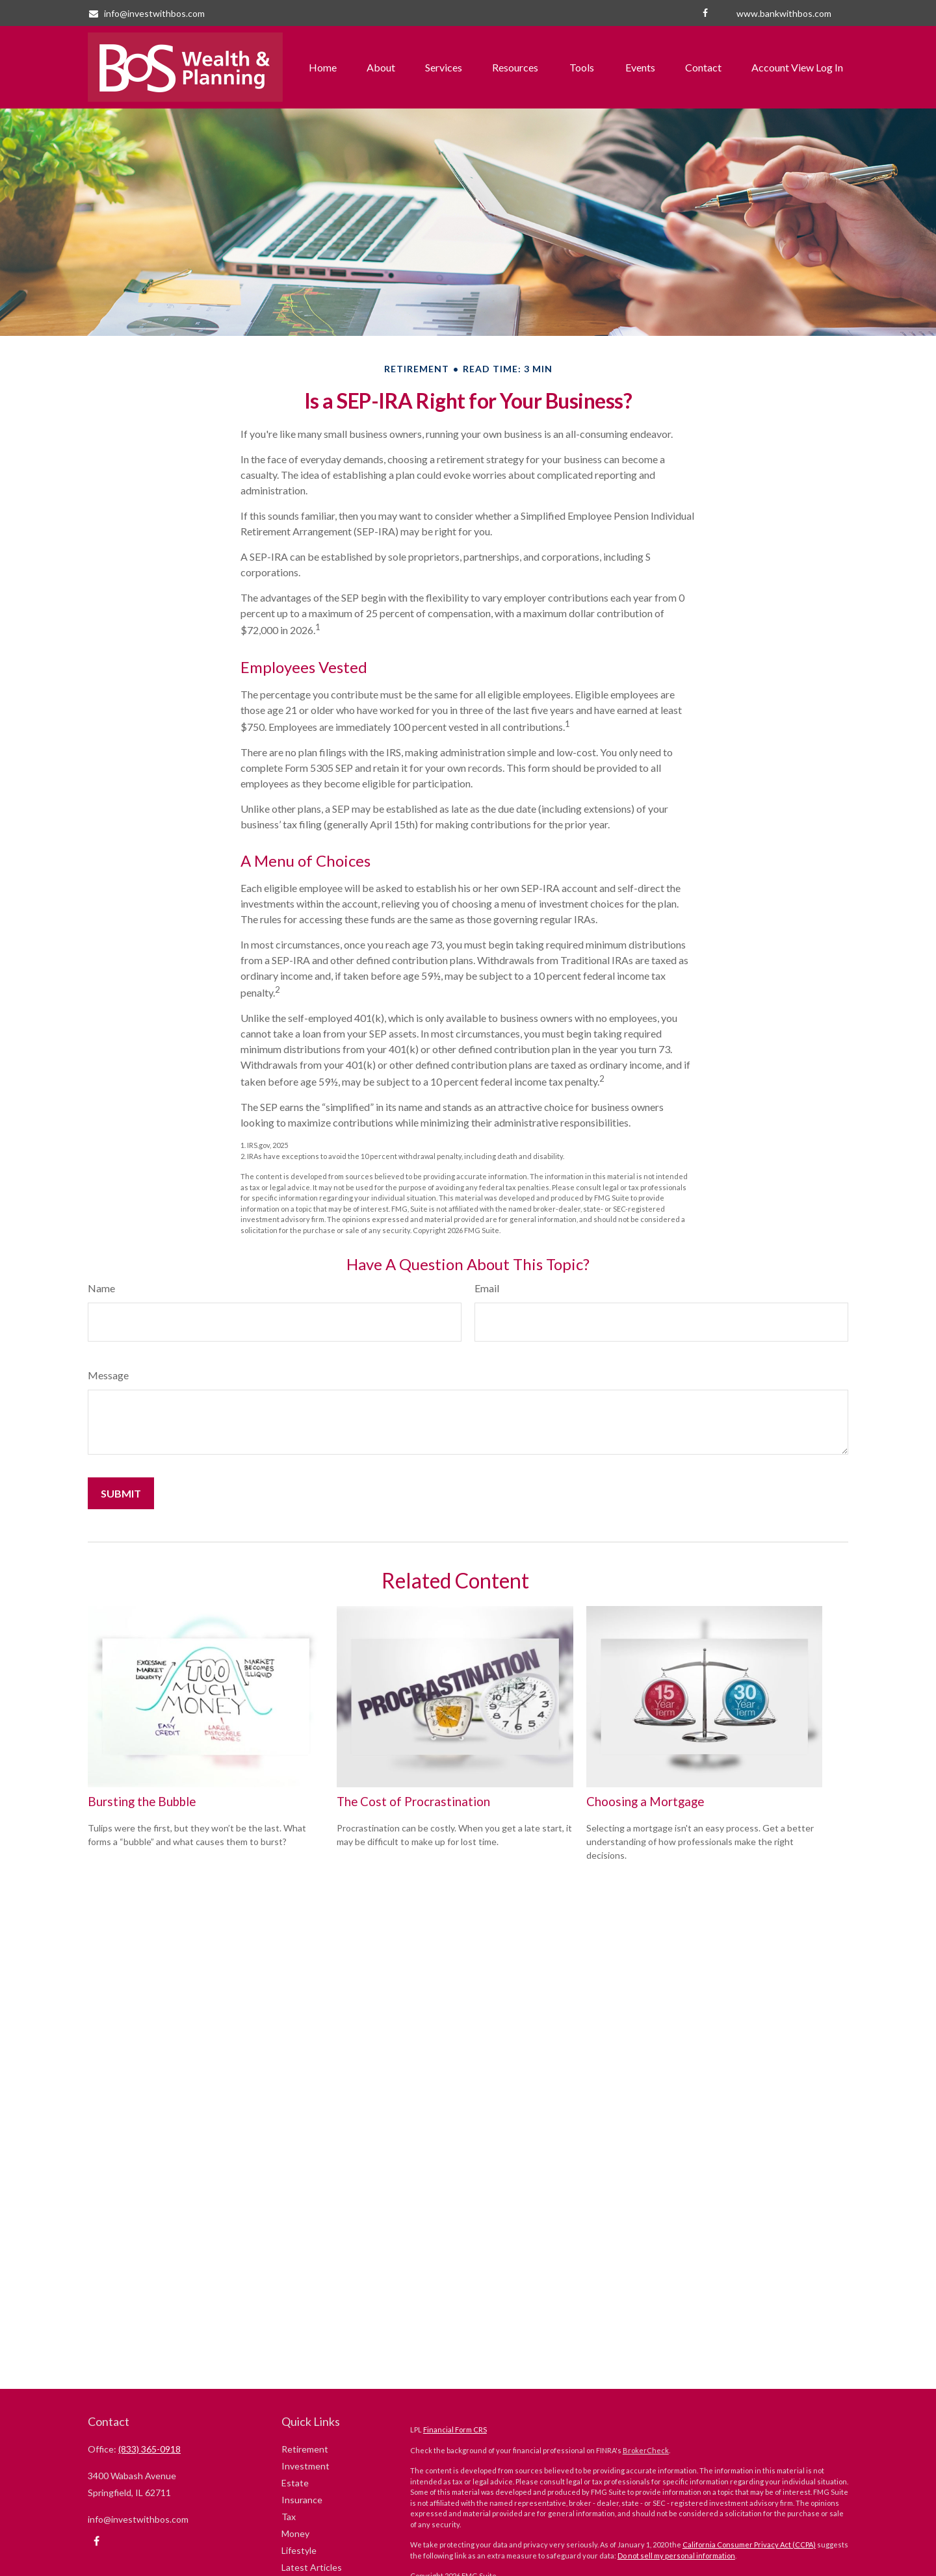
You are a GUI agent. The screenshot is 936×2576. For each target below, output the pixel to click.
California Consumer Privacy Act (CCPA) (749, 2544)
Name (101, 1288)
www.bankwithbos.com (783, 13)
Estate (295, 2482)
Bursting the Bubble (142, 1801)
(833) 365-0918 (149, 2449)
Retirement (304, 2449)
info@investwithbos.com (146, 13)
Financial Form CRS (455, 2429)
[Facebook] (705, 13)
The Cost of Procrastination (413, 1801)
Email (486, 1288)
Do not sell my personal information (676, 2555)
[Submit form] (121, 1493)
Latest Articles (311, 2567)
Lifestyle (299, 2550)
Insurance (301, 2499)
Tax (288, 2516)
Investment (305, 2465)
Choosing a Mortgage (645, 1801)
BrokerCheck (646, 2450)
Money (295, 2533)
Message (108, 1375)
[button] (323, 67)
